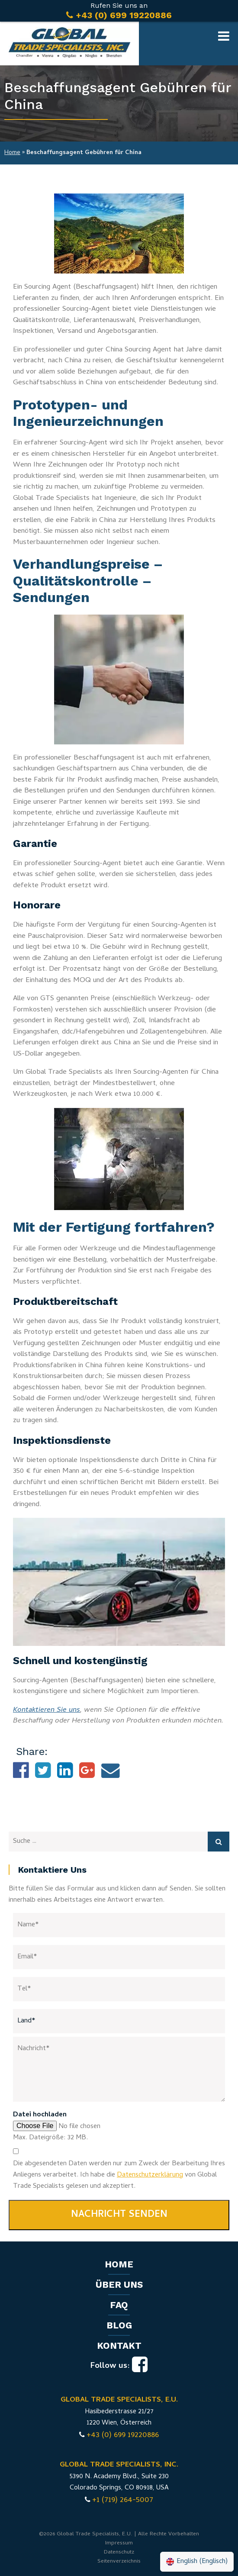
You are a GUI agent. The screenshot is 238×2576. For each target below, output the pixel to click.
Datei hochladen (40, 2115)
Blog (119, 2325)
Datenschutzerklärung (150, 2175)
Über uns (119, 2284)
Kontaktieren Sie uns (46, 1710)
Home (12, 153)
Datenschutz (119, 2552)
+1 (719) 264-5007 (122, 2500)
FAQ (119, 2304)
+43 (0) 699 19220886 (123, 2435)
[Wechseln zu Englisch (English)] (197, 2562)
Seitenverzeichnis (119, 2561)
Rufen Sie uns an (119, 10)
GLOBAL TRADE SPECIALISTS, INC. (119, 2465)
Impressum (119, 2543)
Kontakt (119, 2345)
